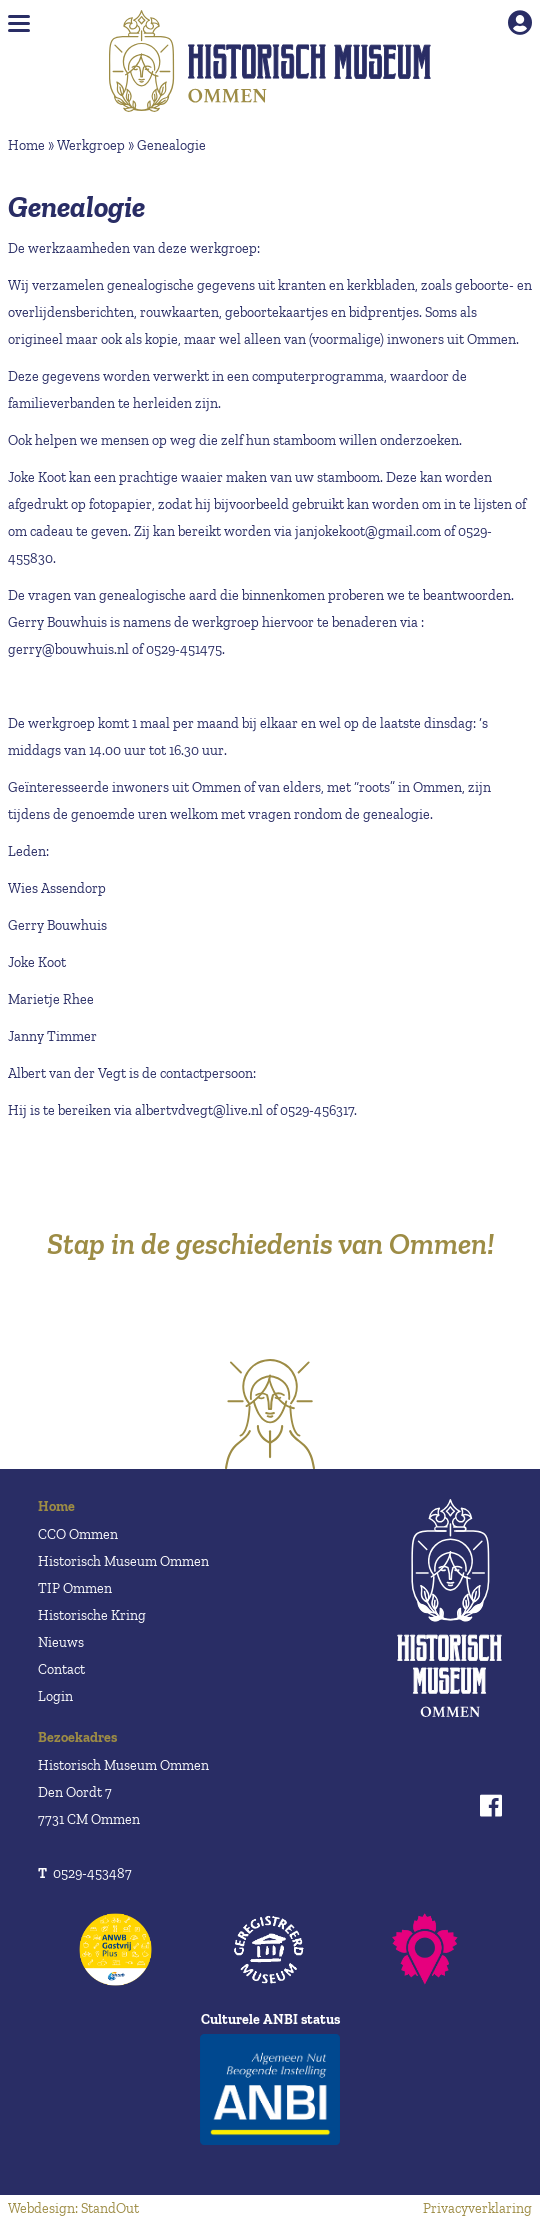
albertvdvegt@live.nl (199, 1110)
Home (26, 145)
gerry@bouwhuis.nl (68, 649)
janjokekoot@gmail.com (368, 531)
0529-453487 (85, 1873)
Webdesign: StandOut (73, 2208)
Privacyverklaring (477, 2208)
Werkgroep (91, 145)
